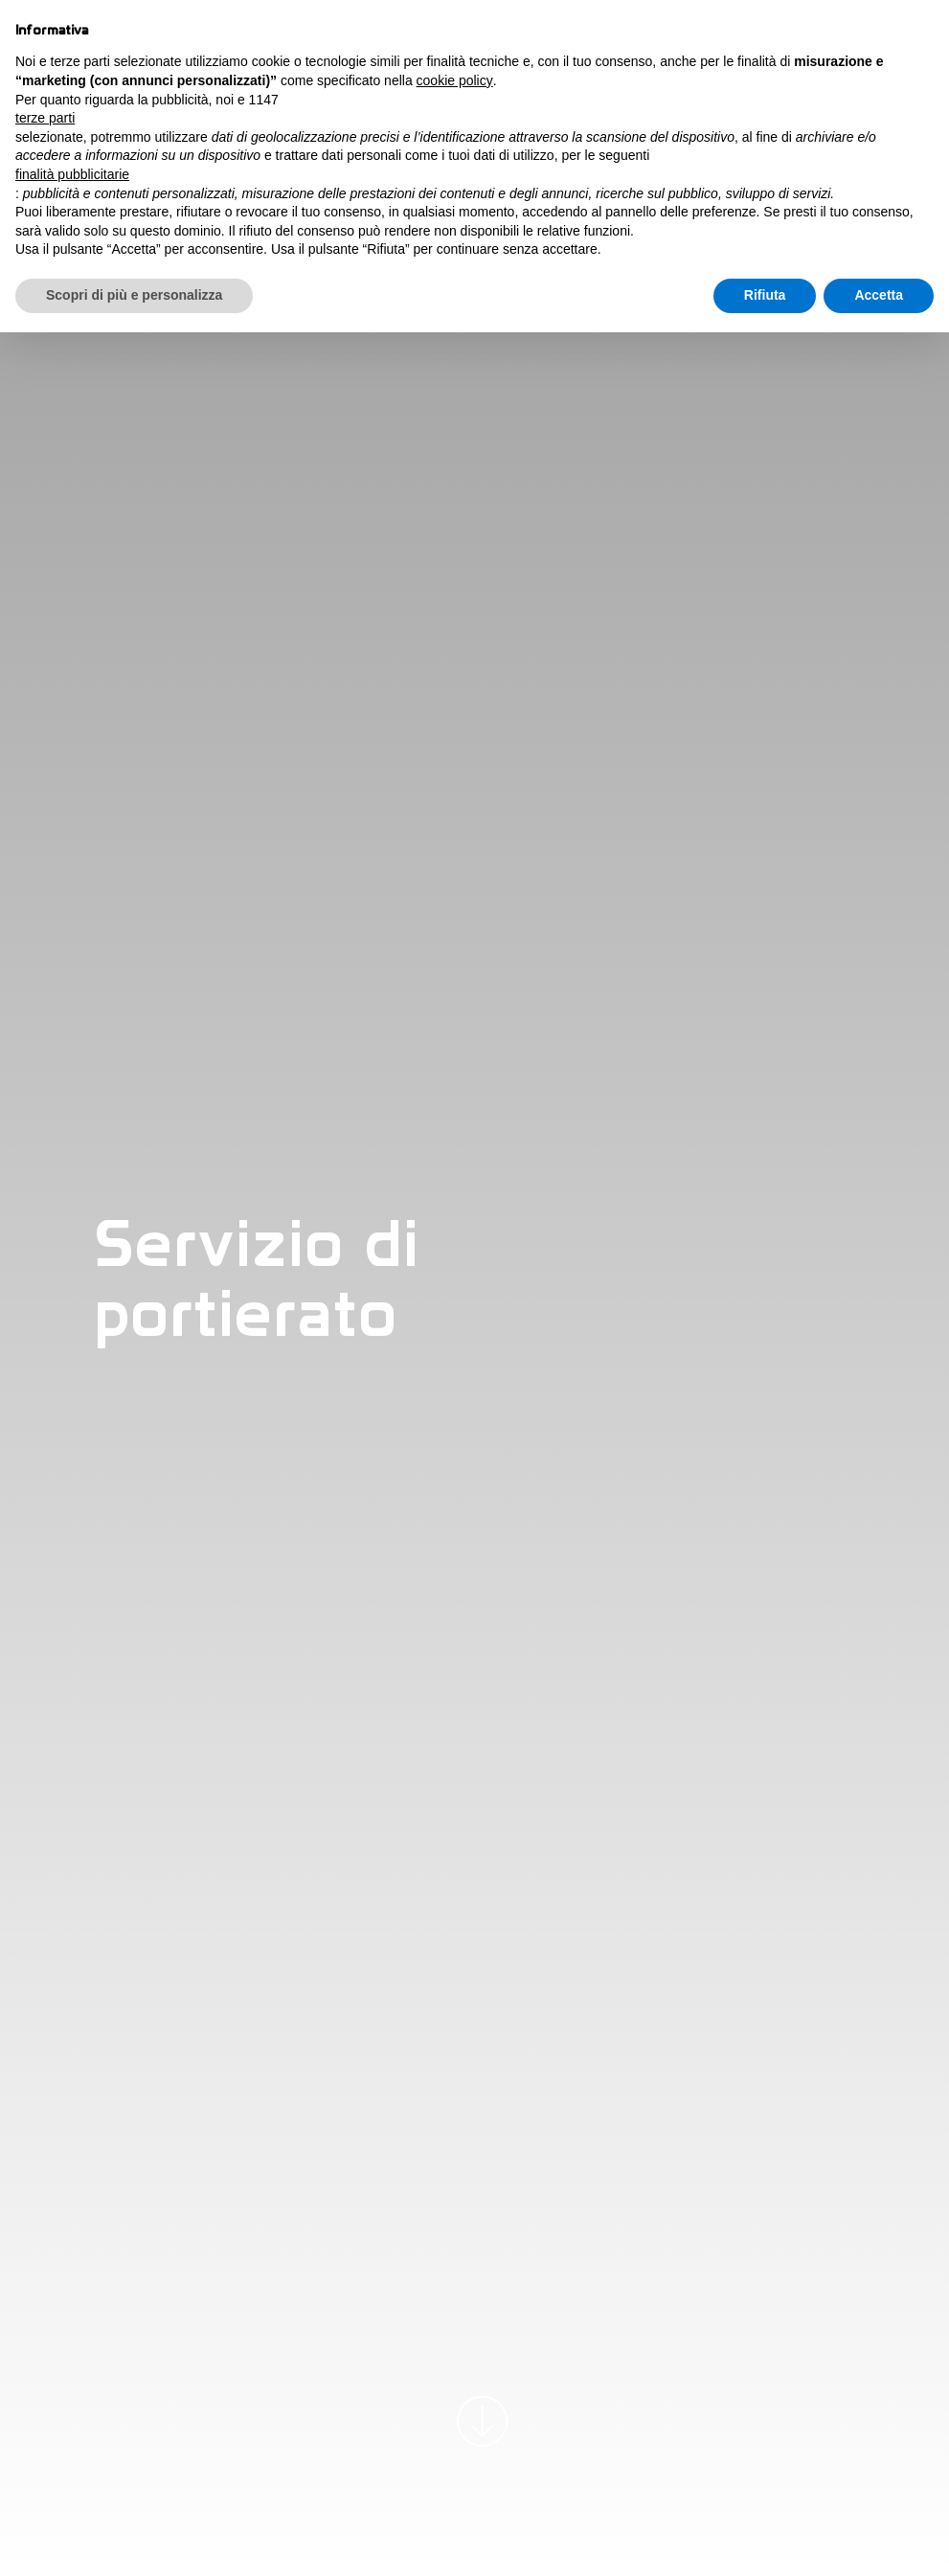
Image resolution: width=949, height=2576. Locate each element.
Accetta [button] (878, 295)
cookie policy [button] (455, 80)
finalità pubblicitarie (72, 174)
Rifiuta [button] (765, 295)
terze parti (45, 117)
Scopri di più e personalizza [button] (134, 295)
